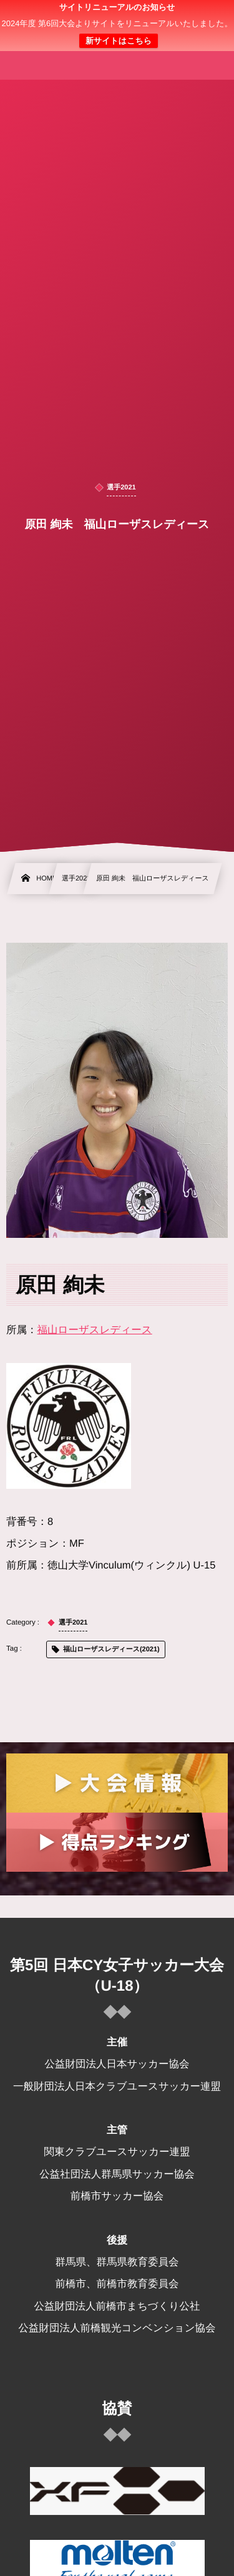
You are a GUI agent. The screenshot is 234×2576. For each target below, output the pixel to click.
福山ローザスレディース (94, 1330)
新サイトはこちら (118, 40)
